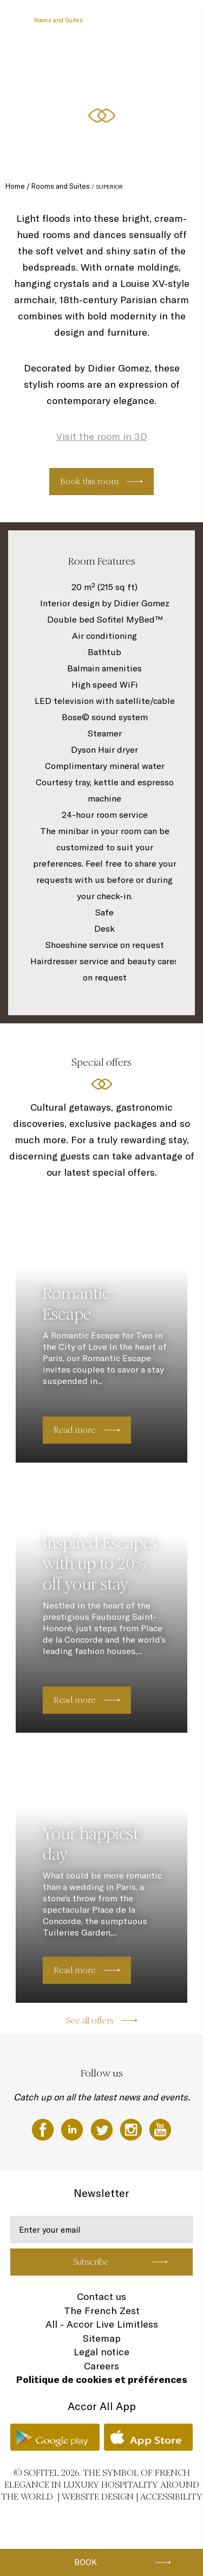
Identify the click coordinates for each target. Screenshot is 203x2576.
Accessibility (171, 2496)
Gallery (107, 101)
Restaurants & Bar (119, 20)
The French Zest (102, 2310)
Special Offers (115, 61)
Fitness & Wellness (60, 101)
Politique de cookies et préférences (101, 2379)
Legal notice (101, 2352)
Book (85, 2562)
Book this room (89, 481)
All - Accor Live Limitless (101, 2324)
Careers (101, 2366)
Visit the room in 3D (101, 436)
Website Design (98, 2496)
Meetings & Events (60, 61)
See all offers (89, 2020)
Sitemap (102, 2338)
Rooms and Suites (58, 20)
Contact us (101, 2296)
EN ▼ (135, 101)
